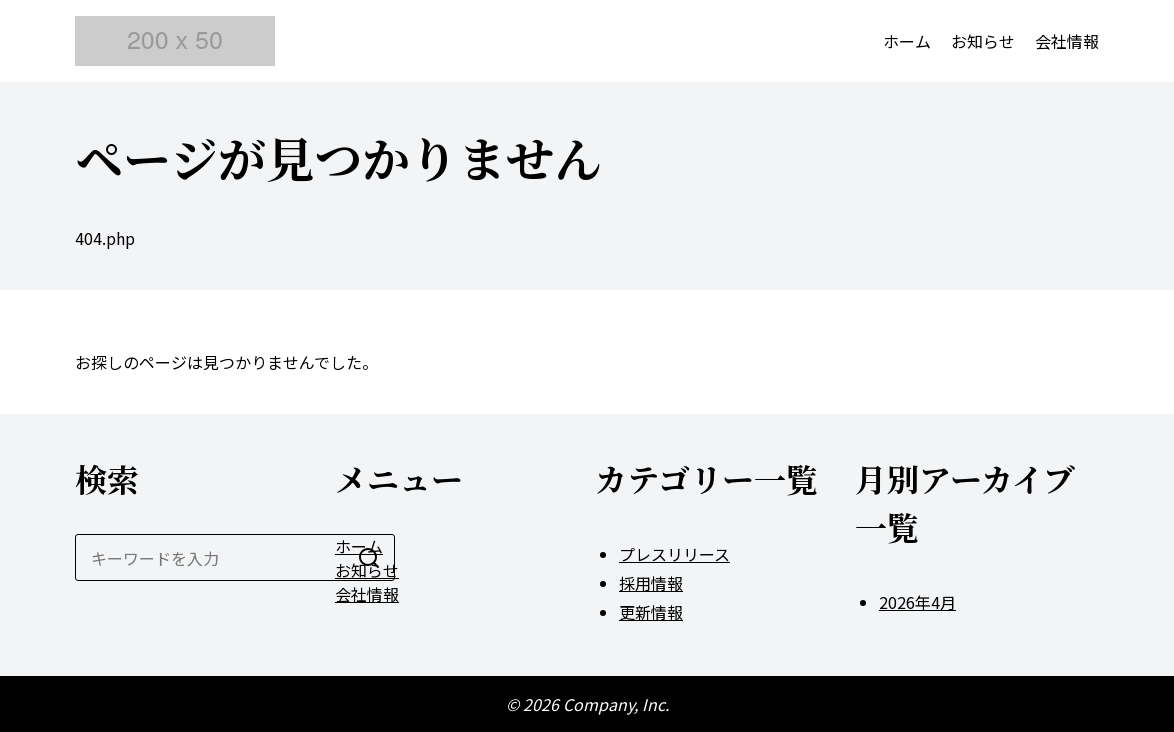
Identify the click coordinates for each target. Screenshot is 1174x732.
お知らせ (983, 41)
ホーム (907, 41)
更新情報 (651, 612)
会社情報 (1067, 41)
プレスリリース (674, 554)
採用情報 (651, 583)
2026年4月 (917, 602)
